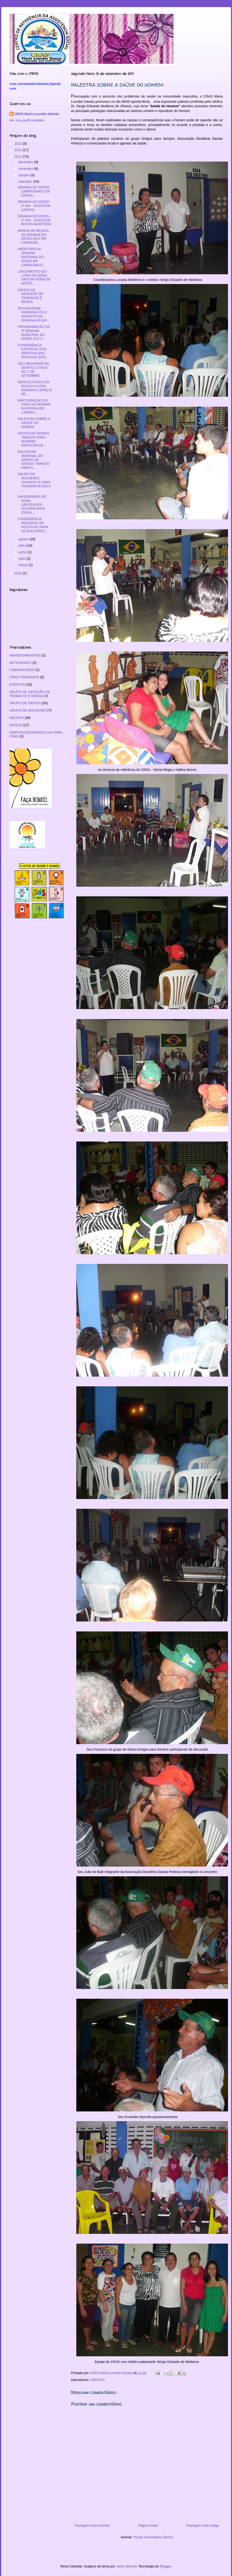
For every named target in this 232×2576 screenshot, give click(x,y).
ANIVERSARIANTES (25, 655)
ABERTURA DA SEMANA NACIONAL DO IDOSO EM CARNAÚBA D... (31, 257)
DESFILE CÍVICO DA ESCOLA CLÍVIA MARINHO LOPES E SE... (35, 388)
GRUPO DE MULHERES (27, 710)
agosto (23, 539)
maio (22, 558)
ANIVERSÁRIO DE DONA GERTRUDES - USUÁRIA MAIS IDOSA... (32, 504)
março (23, 565)
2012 (18, 150)
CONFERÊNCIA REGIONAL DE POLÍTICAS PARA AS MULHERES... (33, 525)
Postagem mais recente (92, 2525)
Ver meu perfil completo (26, 120)
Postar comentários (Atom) (153, 2537)
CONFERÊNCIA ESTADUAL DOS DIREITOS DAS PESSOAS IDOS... (33, 351)
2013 (18, 143)
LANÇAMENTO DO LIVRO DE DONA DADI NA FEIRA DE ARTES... (34, 277)
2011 (18, 156)
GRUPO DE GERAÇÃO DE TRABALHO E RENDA (30, 296)
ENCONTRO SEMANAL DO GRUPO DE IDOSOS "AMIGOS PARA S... (33, 460)
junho (22, 552)
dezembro (26, 162)
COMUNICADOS (22, 670)
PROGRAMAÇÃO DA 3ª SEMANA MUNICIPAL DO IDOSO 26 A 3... (34, 332)
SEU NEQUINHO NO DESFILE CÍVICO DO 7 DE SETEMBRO (33, 369)
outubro (24, 175)
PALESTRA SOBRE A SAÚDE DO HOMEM (34, 423)
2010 (18, 573)
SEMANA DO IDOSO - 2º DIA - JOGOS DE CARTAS (34, 206)
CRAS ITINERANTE (24, 677)
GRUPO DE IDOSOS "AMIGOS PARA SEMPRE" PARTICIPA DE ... (33, 439)
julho (22, 545)
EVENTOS (17, 684)
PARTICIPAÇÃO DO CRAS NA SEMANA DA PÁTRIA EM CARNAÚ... (34, 406)
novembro (26, 169)
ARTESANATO (20, 663)
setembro (25, 181)
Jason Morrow (126, 2566)
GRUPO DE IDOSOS (25, 703)
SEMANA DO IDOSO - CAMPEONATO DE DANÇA (34, 191)
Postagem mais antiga (202, 2525)
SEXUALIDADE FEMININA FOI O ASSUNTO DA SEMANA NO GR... (34, 314)
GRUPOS (97, 2380)
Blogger (165, 2566)
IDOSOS (15, 725)
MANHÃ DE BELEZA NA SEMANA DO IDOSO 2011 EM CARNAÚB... (33, 236)
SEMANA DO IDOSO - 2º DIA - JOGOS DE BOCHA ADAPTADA (34, 220)
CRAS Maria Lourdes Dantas (36, 114)
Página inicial (148, 2525)
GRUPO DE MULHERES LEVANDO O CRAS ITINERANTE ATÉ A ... (34, 482)
